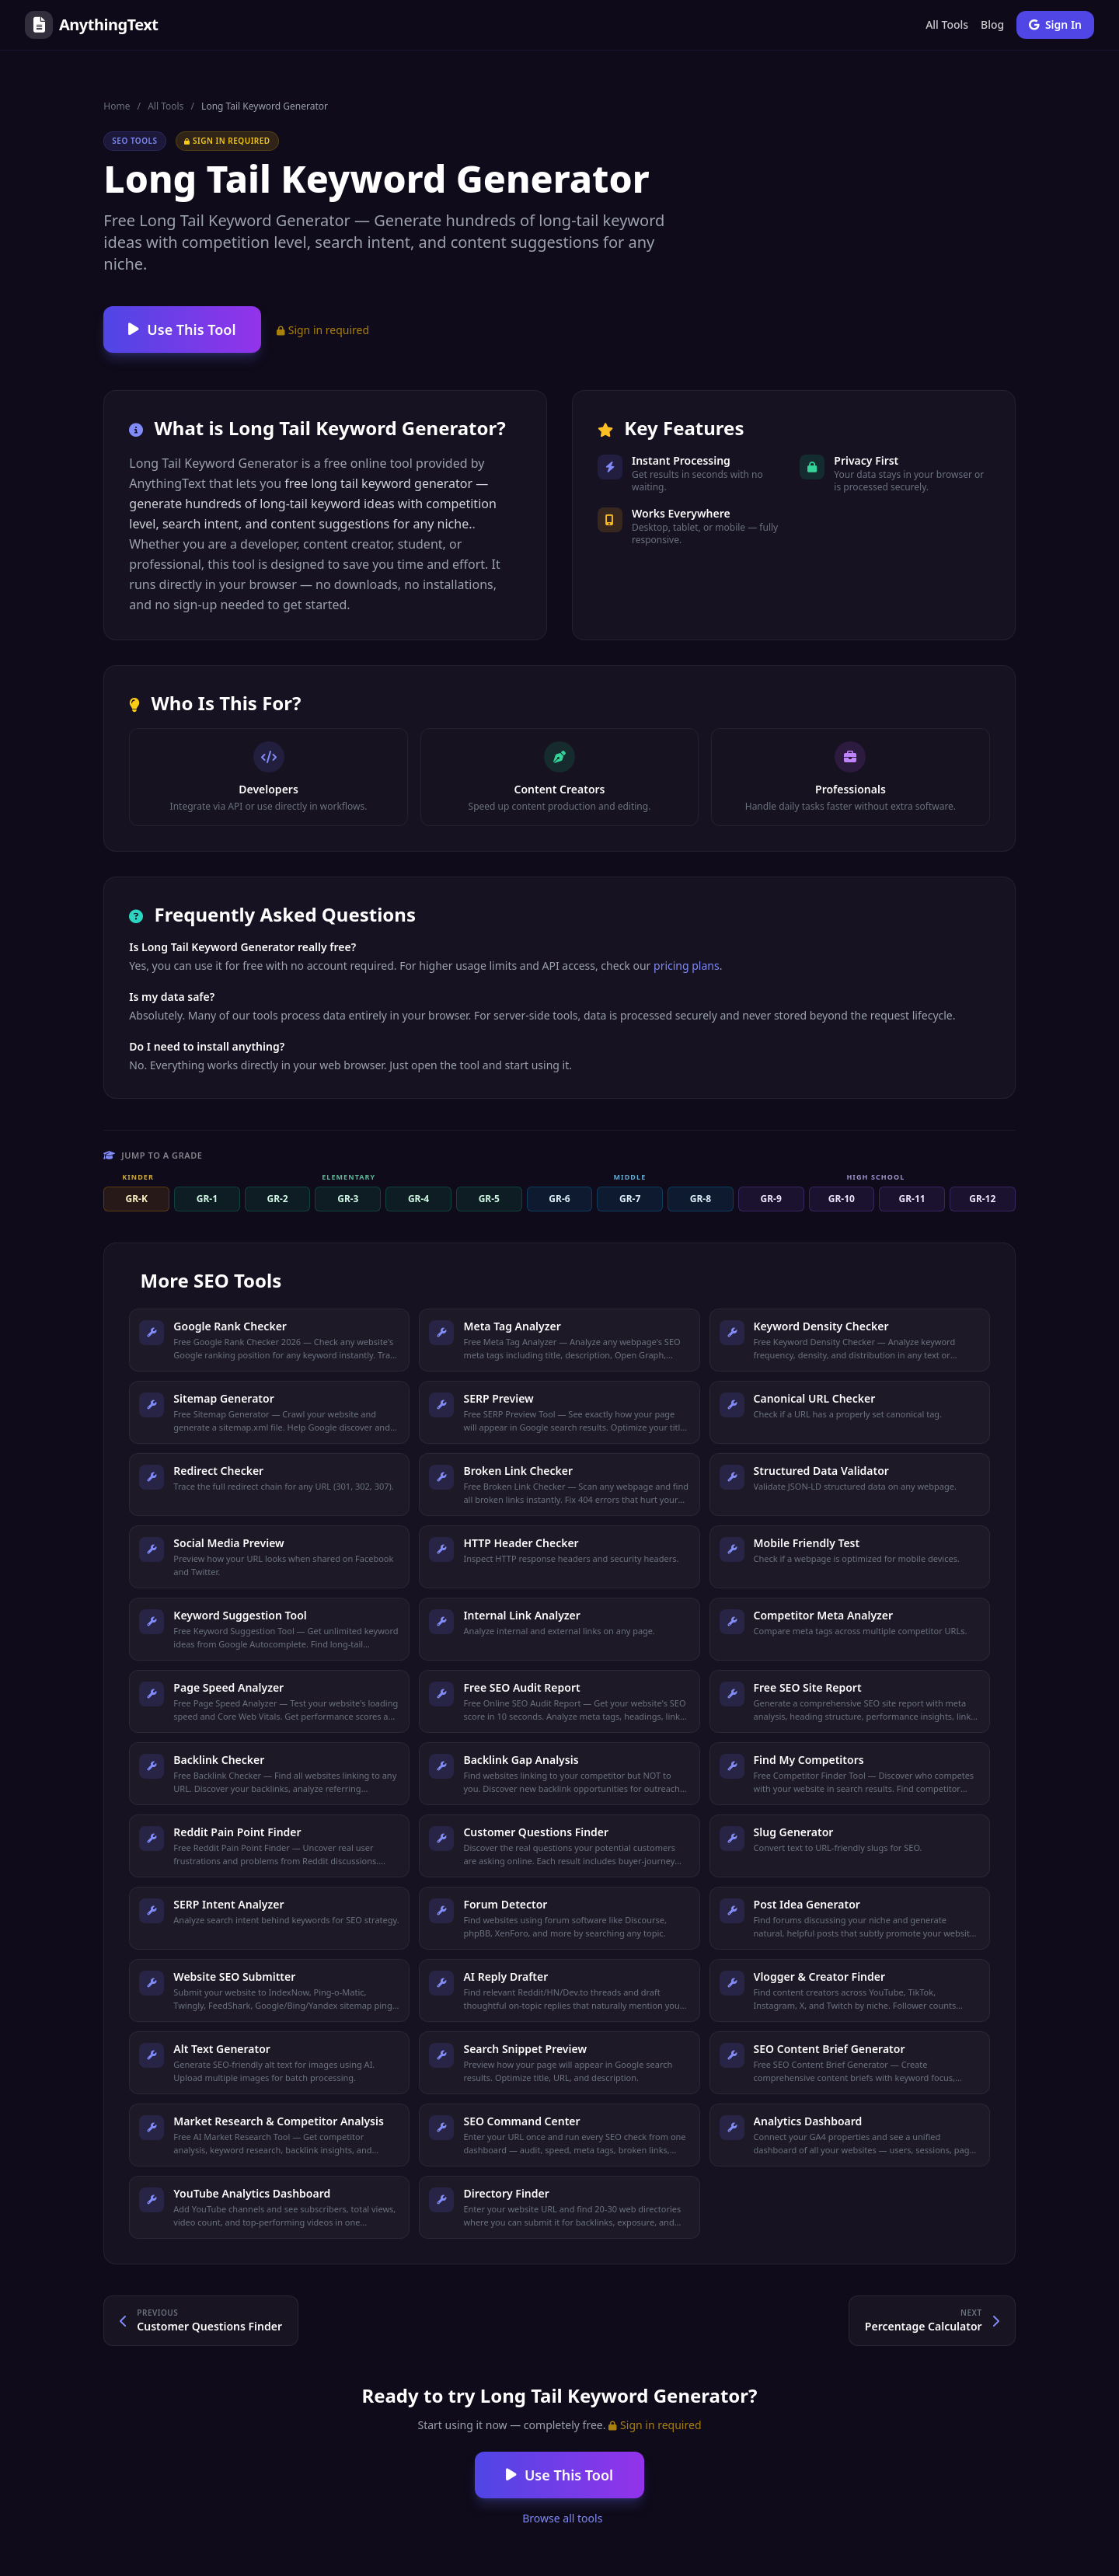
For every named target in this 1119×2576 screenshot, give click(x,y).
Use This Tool (181, 329)
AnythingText (91, 25)
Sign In (1055, 24)
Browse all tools (561, 2518)
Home (116, 106)
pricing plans (687, 965)
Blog (992, 24)
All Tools (947, 24)
